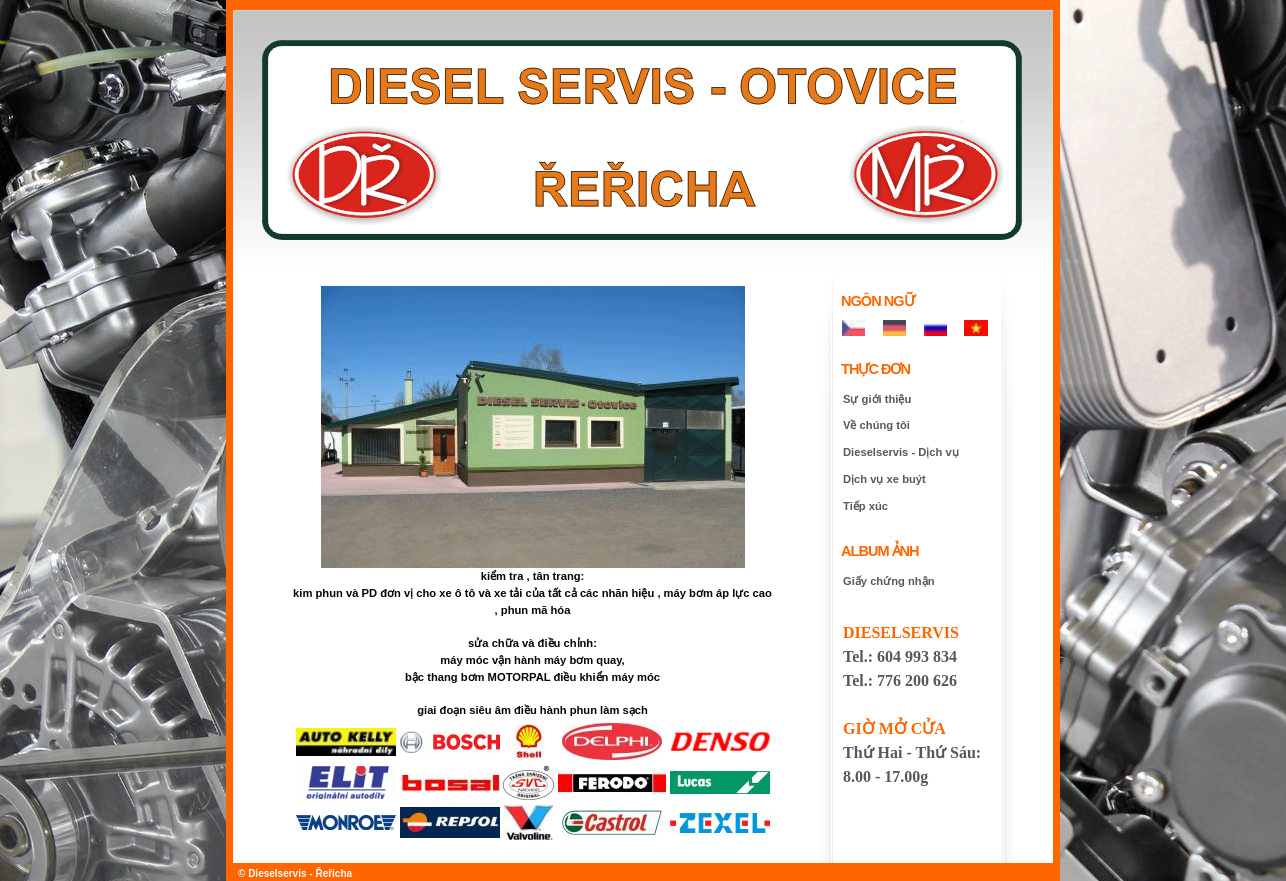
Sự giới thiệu (877, 399)
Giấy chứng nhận (888, 581)
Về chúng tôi (876, 425)
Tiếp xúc (865, 506)
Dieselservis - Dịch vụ (901, 452)
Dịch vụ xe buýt (884, 479)
